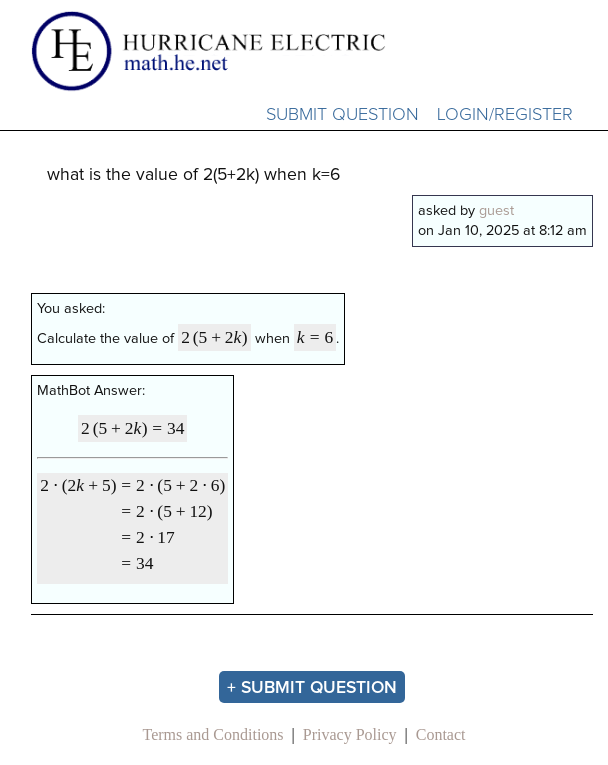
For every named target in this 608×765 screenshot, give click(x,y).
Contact (441, 734)
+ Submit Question (312, 688)
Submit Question (342, 115)
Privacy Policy (350, 734)
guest (496, 211)
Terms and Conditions (212, 734)
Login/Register (505, 115)
